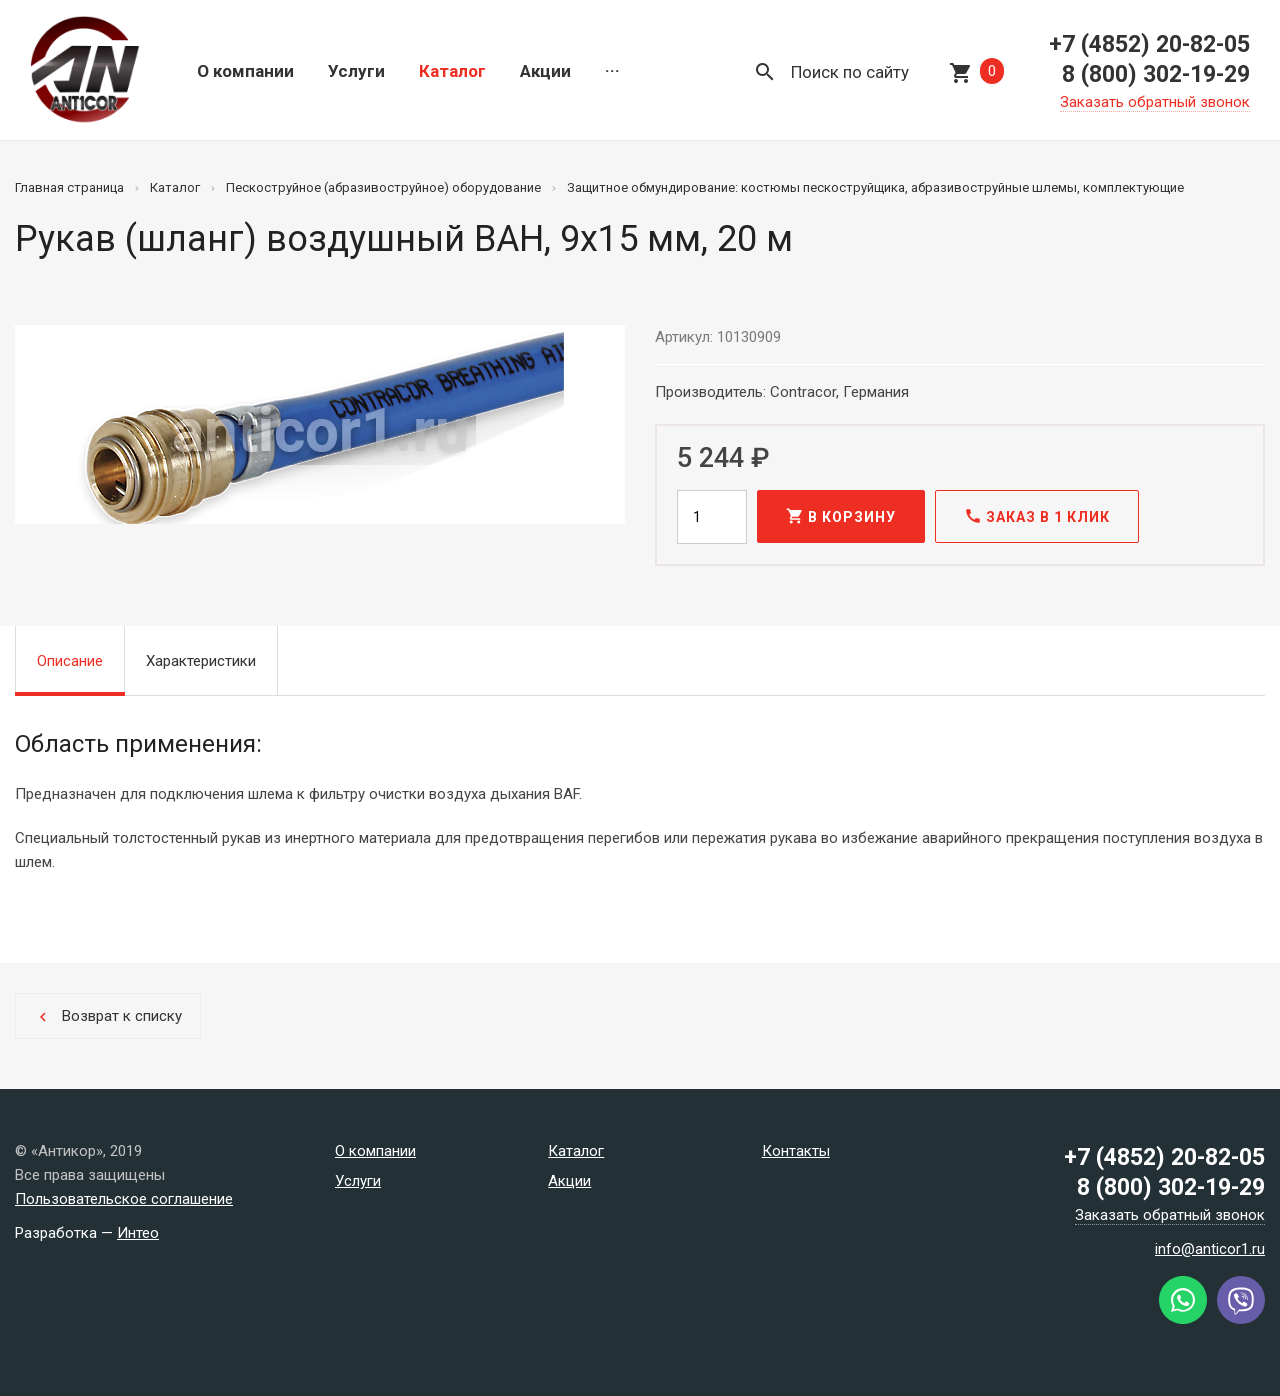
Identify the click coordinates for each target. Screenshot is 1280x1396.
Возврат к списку (108, 1016)
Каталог (452, 71)
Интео (138, 1233)
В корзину (841, 516)
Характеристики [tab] (201, 661)
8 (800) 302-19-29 (1156, 74)
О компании (245, 71)
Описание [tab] (70, 661)
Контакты (796, 1151)
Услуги (356, 71)
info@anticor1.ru (1210, 1249)
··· (612, 71)
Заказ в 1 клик (1037, 516)
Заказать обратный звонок (1155, 102)
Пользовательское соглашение (124, 1199)
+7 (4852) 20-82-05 (1149, 44)
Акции (545, 71)
